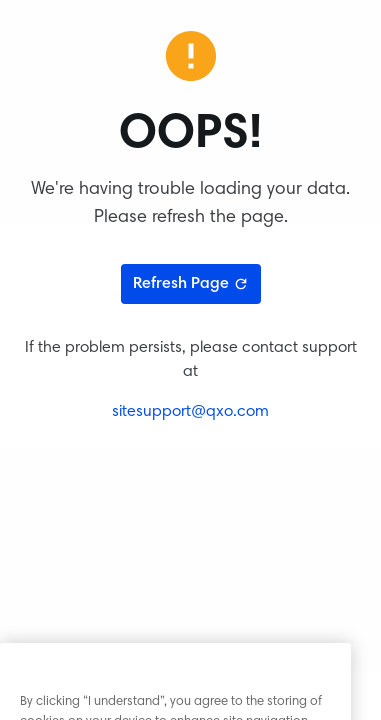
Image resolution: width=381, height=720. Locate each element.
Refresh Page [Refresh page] (191, 284)
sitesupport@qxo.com (190, 412)
